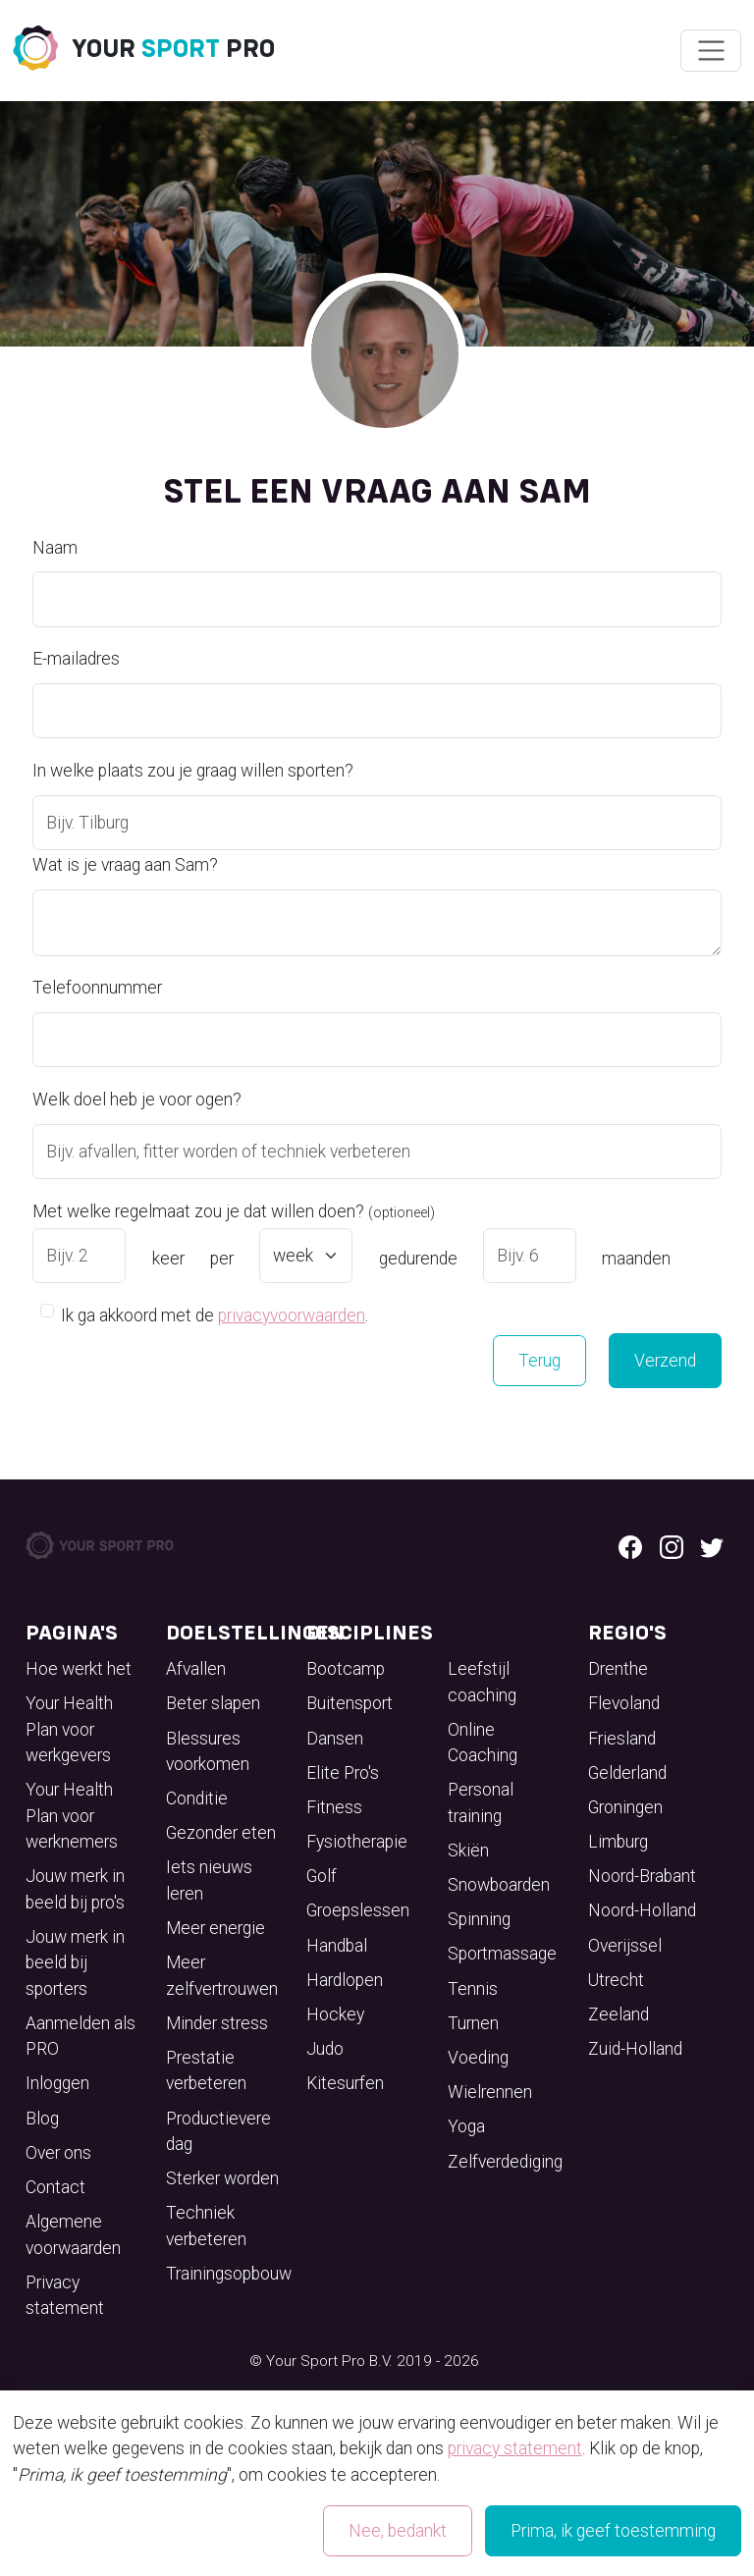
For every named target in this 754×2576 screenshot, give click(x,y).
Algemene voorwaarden (73, 2234)
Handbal (336, 1946)
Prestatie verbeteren (206, 2070)
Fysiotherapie (356, 1842)
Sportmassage (502, 1953)
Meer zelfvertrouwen (222, 1975)
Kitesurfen (345, 2083)
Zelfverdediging (505, 2162)
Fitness (334, 1807)
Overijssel (625, 1946)
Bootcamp (345, 1669)
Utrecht (616, 1980)
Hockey (335, 2014)
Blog (42, 2118)
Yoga (466, 2126)
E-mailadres (76, 659)
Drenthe (618, 1669)
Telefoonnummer (97, 987)
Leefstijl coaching (482, 1681)
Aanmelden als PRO (80, 2036)
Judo (325, 2049)
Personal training (480, 1802)
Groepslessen (357, 1910)
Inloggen (57, 2083)
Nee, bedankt (398, 2531)
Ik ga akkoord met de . (214, 1314)
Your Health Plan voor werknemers (72, 1816)
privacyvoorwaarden (291, 1315)
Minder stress (217, 2023)
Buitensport (349, 1703)
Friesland (622, 1738)
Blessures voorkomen (207, 1751)
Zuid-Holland (635, 2049)
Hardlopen (344, 1980)
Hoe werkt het (79, 1669)
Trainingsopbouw (229, 2273)
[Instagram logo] (671, 1545)
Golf (321, 1876)
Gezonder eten (221, 1833)
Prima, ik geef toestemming (613, 2531)
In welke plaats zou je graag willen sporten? (192, 770)
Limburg (618, 1842)
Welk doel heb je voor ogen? (137, 1099)
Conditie (197, 1798)
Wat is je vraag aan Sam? (125, 865)
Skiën (468, 1850)
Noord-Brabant (642, 1876)
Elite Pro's (342, 1773)
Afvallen (196, 1669)
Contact (55, 2187)
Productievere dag (218, 2131)
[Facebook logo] (630, 1545)
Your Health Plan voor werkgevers (69, 1729)
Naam (55, 548)
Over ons (58, 2153)
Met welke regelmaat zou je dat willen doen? (233, 1211)
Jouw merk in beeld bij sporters (75, 1963)
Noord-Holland (642, 1910)
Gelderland (627, 1773)
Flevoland (624, 1703)
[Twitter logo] (712, 1545)
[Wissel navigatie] (710, 51)
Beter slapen (213, 1703)
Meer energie (215, 1928)
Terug (539, 1360)
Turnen (473, 2023)
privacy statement (515, 2448)
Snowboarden (499, 1885)
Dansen (334, 1738)
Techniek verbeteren (206, 2225)
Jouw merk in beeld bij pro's (75, 1888)
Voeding (478, 2057)
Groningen (625, 1807)
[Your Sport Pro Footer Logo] (101, 1544)
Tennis (473, 1989)
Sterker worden (222, 2178)
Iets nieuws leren (209, 1880)
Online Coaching (482, 1742)
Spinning (479, 1919)
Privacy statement (65, 2295)
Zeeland (618, 2014)
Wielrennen (490, 2092)
